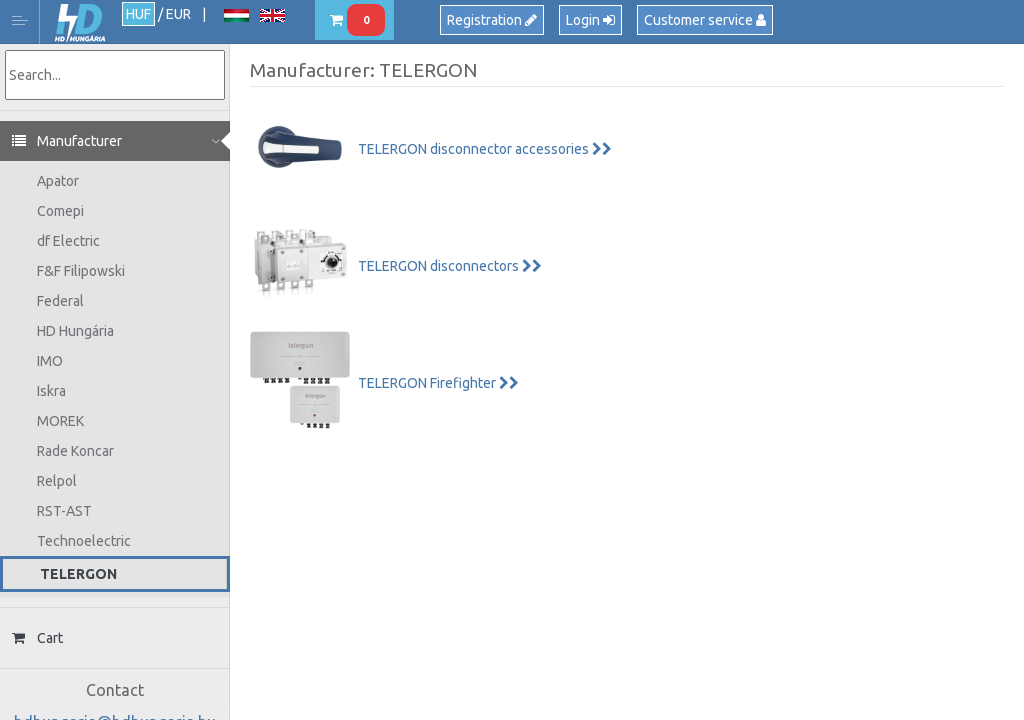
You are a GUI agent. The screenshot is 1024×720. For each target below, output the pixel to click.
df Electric (68, 241)
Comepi (60, 211)
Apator (58, 181)
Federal (60, 301)
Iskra (51, 391)
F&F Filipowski (81, 271)
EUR (178, 14)
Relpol (57, 481)
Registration (492, 20)
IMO (50, 361)
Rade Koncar (75, 451)
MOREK (60, 421)
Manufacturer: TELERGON (363, 70)
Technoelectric (84, 541)
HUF (138, 14)
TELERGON (78, 574)
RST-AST (64, 511)
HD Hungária (80, 23)
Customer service (705, 20)
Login (590, 20)
